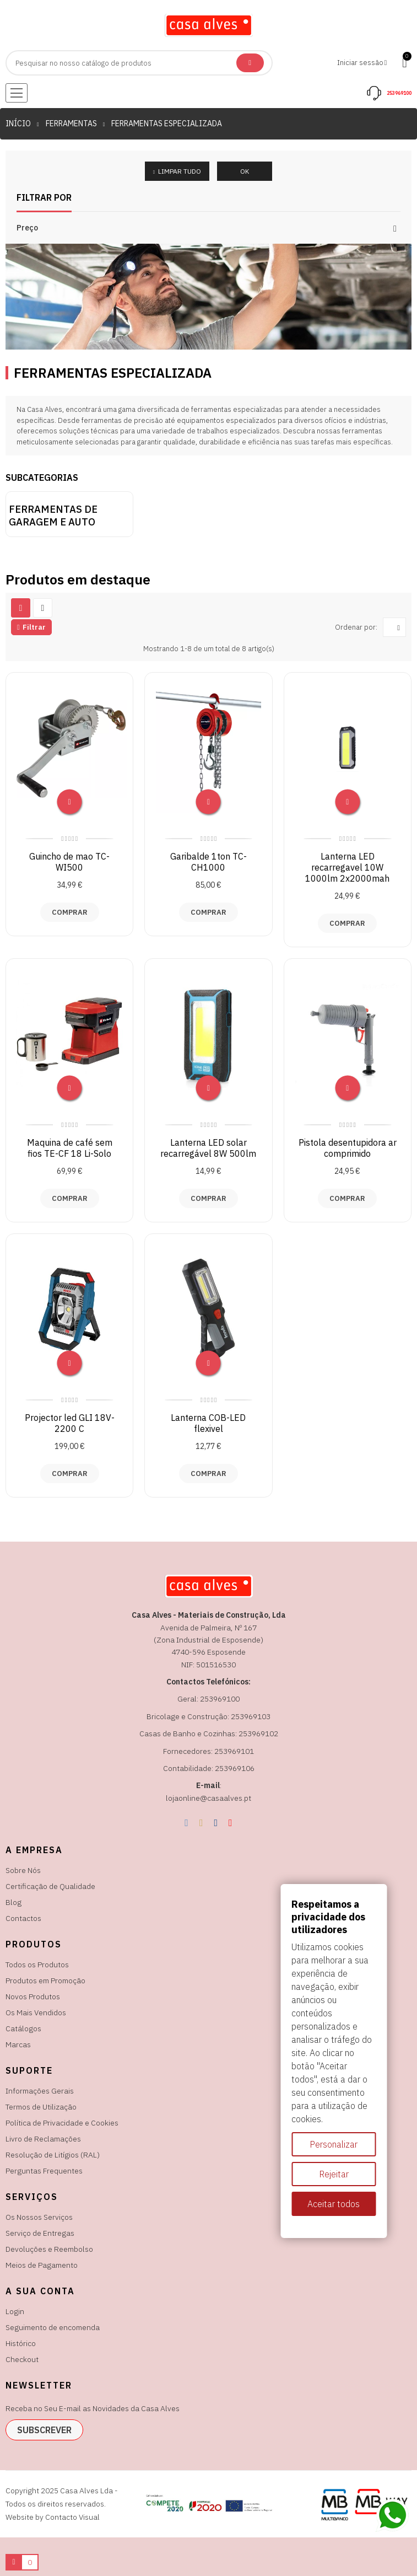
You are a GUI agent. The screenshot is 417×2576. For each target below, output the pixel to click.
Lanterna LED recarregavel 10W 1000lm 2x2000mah (347, 867)
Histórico (21, 2343)
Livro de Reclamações (43, 2139)
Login (15, 2311)
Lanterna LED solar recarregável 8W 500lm (208, 1148)
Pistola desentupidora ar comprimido (348, 1148)
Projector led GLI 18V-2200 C (70, 1423)
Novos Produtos (33, 1996)
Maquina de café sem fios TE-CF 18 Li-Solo (69, 1148)
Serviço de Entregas (40, 2233)
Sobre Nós (23, 1870)
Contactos (23, 1918)
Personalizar (334, 2144)
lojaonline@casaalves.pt (208, 1798)
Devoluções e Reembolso (49, 2249)
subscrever (44, 2429)
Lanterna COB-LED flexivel (208, 1423)
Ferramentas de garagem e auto (53, 515)
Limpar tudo (178, 171)
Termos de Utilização (41, 2107)
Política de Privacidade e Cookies (62, 2123)
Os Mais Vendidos (36, 2012)
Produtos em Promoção (45, 1980)
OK (244, 171)
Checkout (22, 2359)
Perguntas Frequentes (44, 2171)
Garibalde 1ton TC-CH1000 (208, 862)
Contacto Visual (72, 2517)
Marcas (18, 2044)
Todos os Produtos (37, 1964)
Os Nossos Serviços (39, 2217)
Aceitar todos (333, 2203)
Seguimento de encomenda (53, 2327)
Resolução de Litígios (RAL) (53, 2155)
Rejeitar (334, 2174)
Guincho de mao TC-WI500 (69, 862)
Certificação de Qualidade (50, 1886)
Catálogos (23, 2028)
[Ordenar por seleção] (394, 627)
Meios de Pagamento (42, 2265)
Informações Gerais (40, 2091)
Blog (13, 1902)
